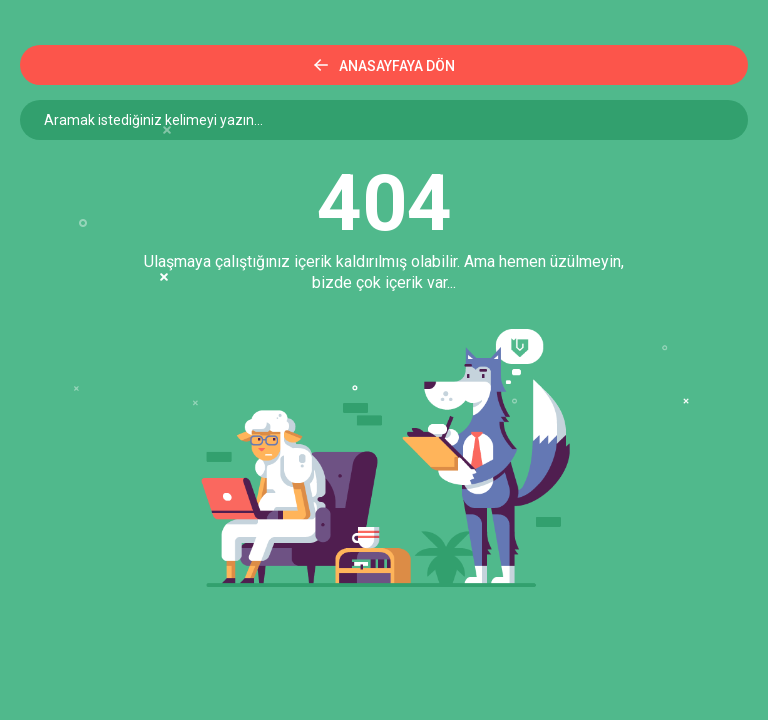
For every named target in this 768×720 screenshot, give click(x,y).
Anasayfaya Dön (384, 66)
